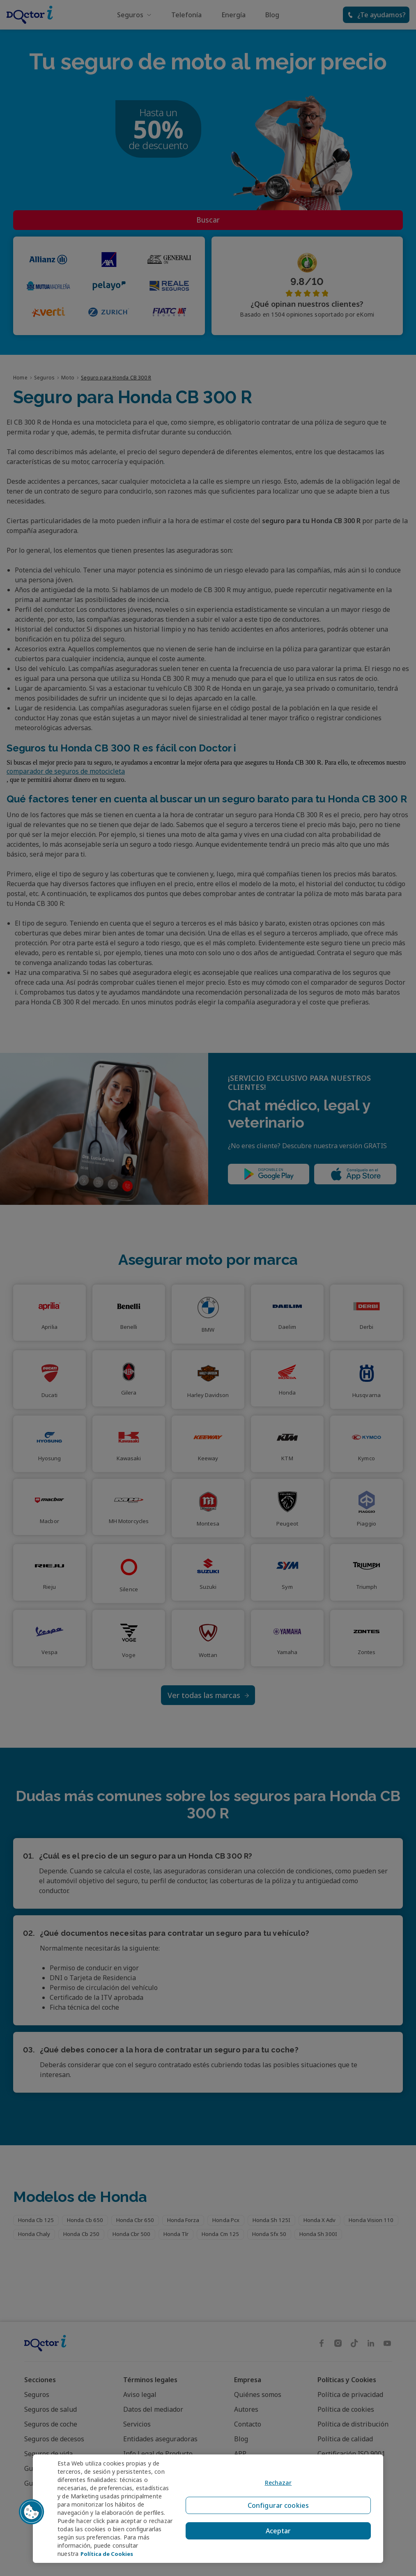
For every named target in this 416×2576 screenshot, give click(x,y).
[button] (31, 2508)
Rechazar (275, 2485)
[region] (208, 2504)
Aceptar (276, 2523)
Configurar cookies (276, 2504)
